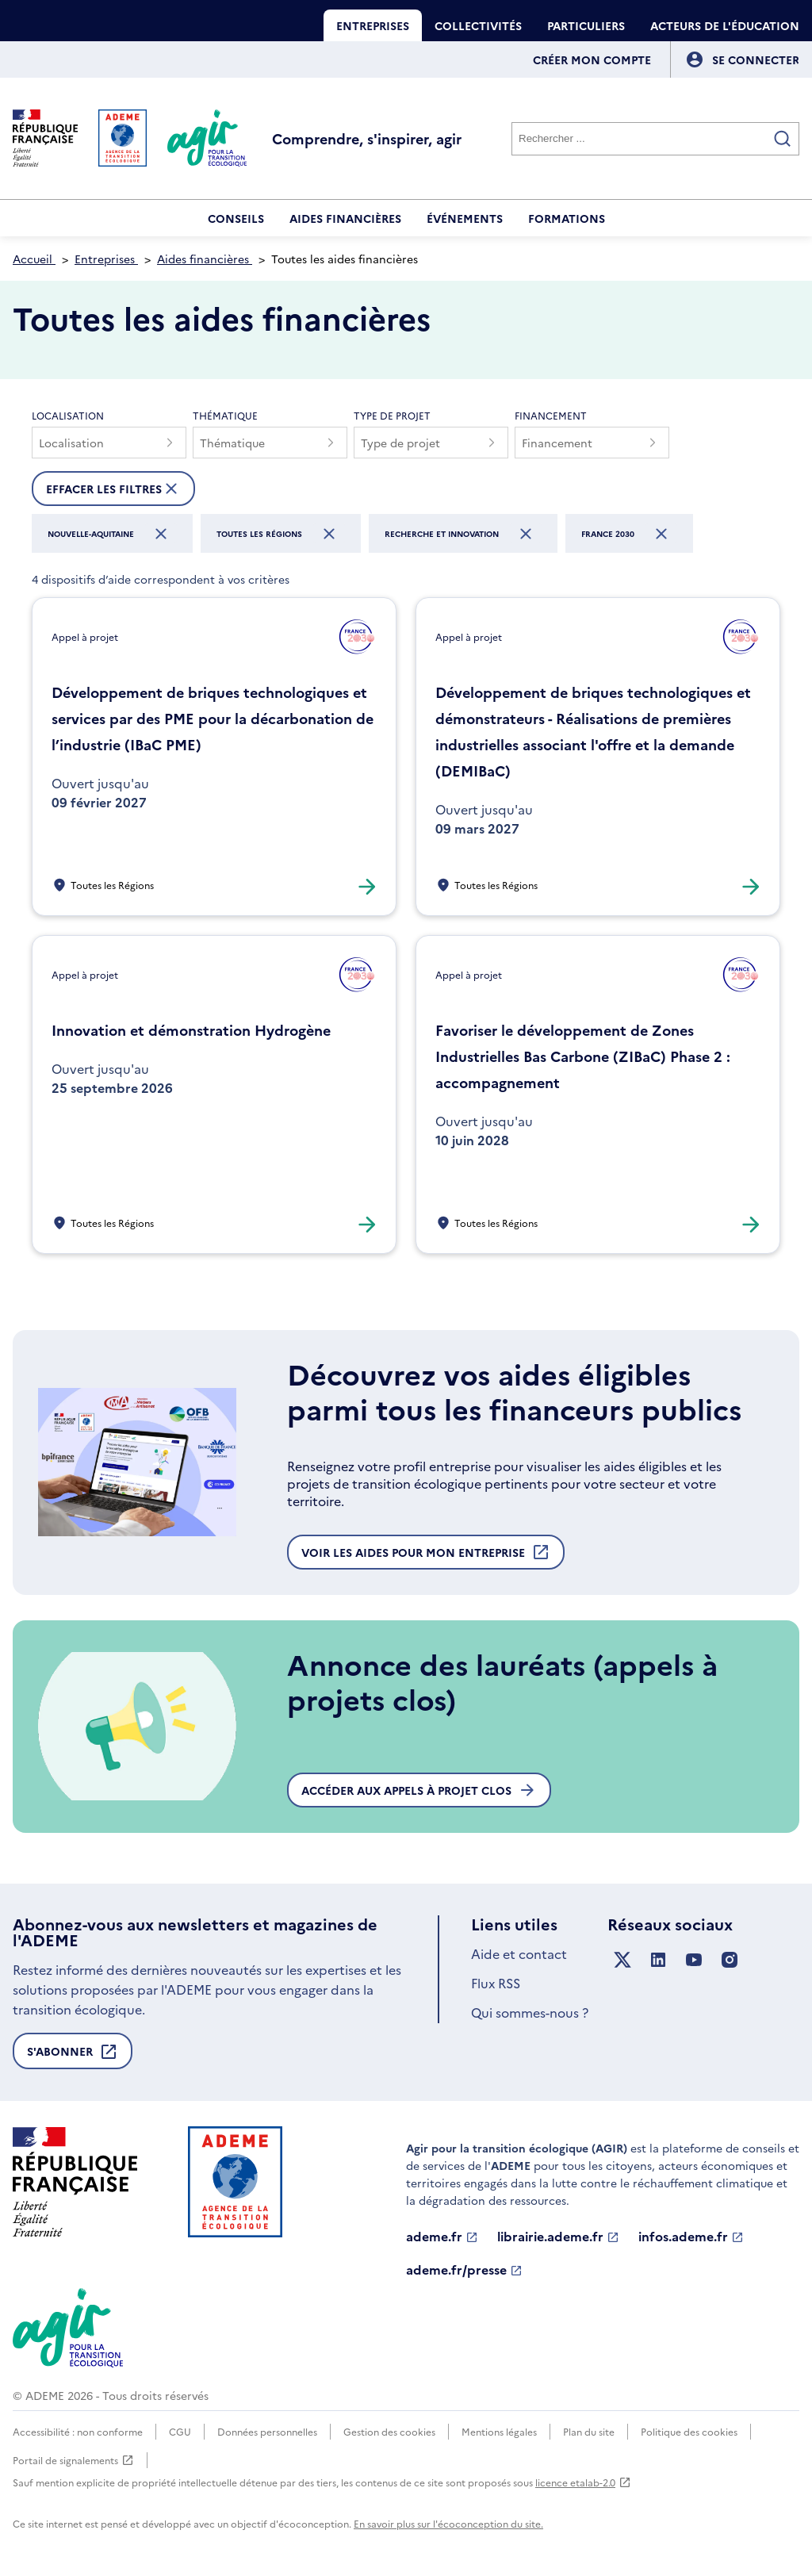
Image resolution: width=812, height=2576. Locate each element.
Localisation (68, 415)
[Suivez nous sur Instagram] (729, 1960)
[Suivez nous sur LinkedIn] (658, 1960)
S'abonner (72, 2055)
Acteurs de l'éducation (724, 25)
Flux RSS (495, 1982)
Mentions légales (499, 2431)
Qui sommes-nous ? (529, 2012)
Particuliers (586, 25)
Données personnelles (267, 2431)
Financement (551, 415)
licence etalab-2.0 (583, 2482)
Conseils (236, 218)
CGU (180, 2431)
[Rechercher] (655, 138)
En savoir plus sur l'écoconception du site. (448, 2523)
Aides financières (345, 218)
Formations (566, 218)
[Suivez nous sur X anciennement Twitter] (622, 1960)
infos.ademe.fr (691, 2236)
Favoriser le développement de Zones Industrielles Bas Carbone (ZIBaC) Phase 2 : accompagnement (582, 1056)
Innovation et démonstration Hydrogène (191, 1030)
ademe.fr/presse (464, 2270)
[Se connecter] (755, 59)
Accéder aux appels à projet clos (419, 1790)
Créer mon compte (592, 59)
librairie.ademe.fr (558, 2236)
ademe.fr (442, 2236)
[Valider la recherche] (782, 138)
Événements (465, 218)
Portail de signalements (73, 2460)
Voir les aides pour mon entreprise (425, 1556)
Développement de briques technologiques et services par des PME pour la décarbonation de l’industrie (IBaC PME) (212, 718)
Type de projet (392, 415)
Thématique (225, 415)
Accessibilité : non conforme (78, 2431)
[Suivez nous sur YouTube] (694, 1960)
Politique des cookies (689, 2431)
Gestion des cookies (389, 2431)
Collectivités (478, 25)
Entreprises (372, 25)
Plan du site (589, 2431)
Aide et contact (519, 1953)
